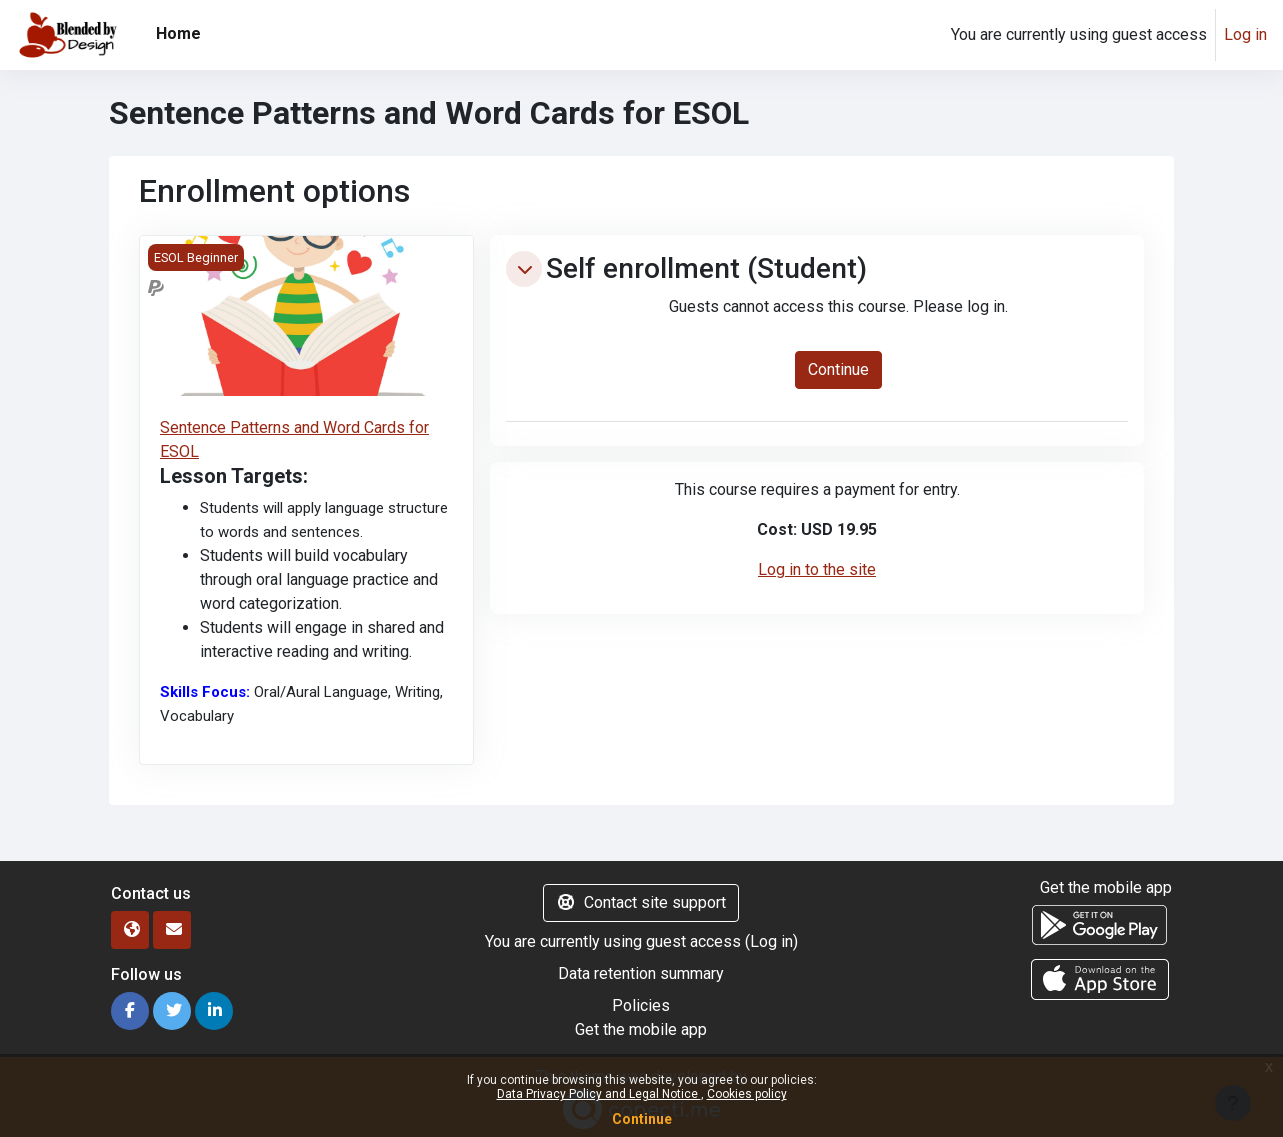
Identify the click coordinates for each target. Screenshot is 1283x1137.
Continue (642, 1119)
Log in (1245, 34)
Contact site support (641, 902)
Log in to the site (817, 569)
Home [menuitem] (178, 33)
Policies (641, 1005)
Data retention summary (641, 973)
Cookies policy (747, 1094)
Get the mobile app (641, 1029)
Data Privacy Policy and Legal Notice (599, 1094)
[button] (524, 269)
